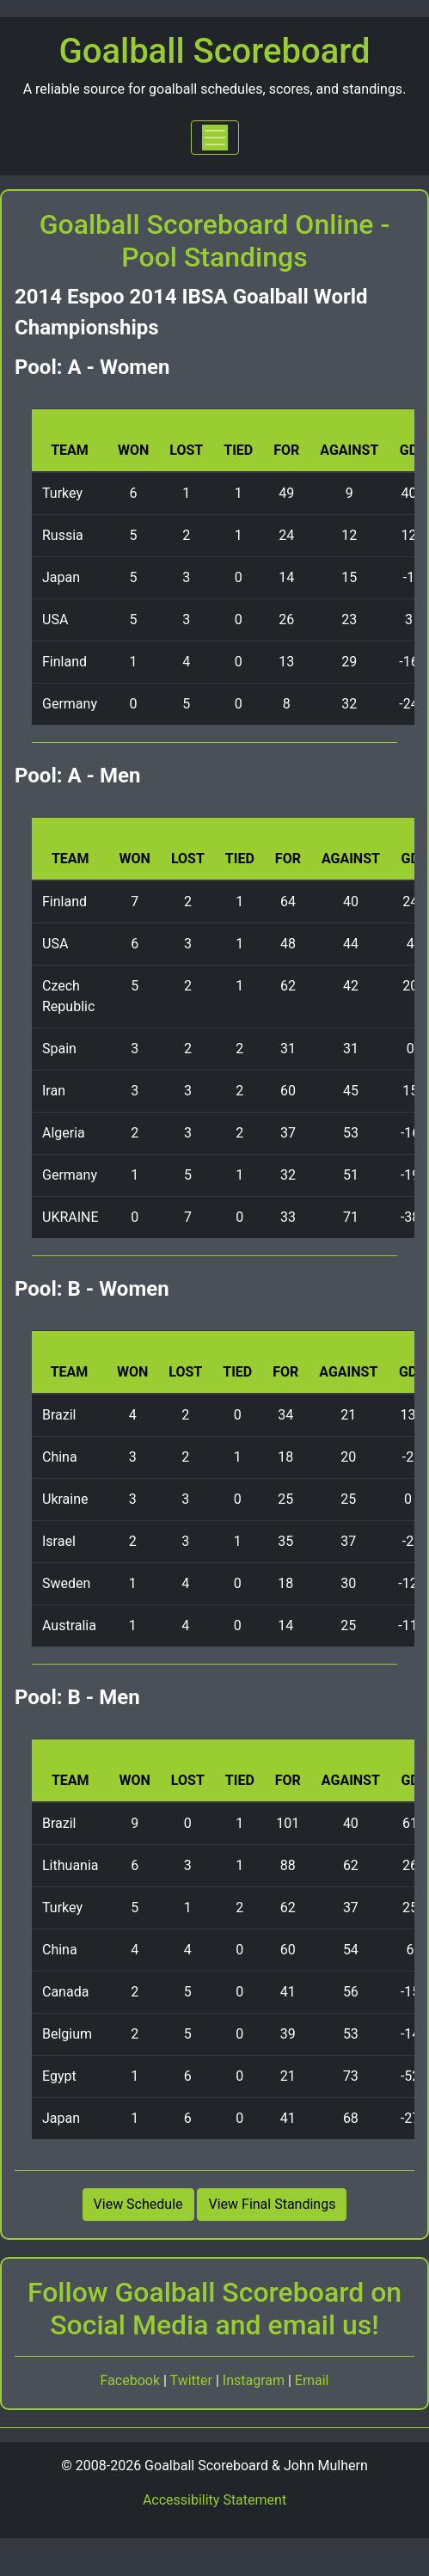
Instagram (255, 2380)
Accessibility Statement (214, 2500)
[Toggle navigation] (215, 137)
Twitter (193, 2380)
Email (312, 2380)
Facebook (132, 2380)
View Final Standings (271, 2204)
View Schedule (138, 2204)
